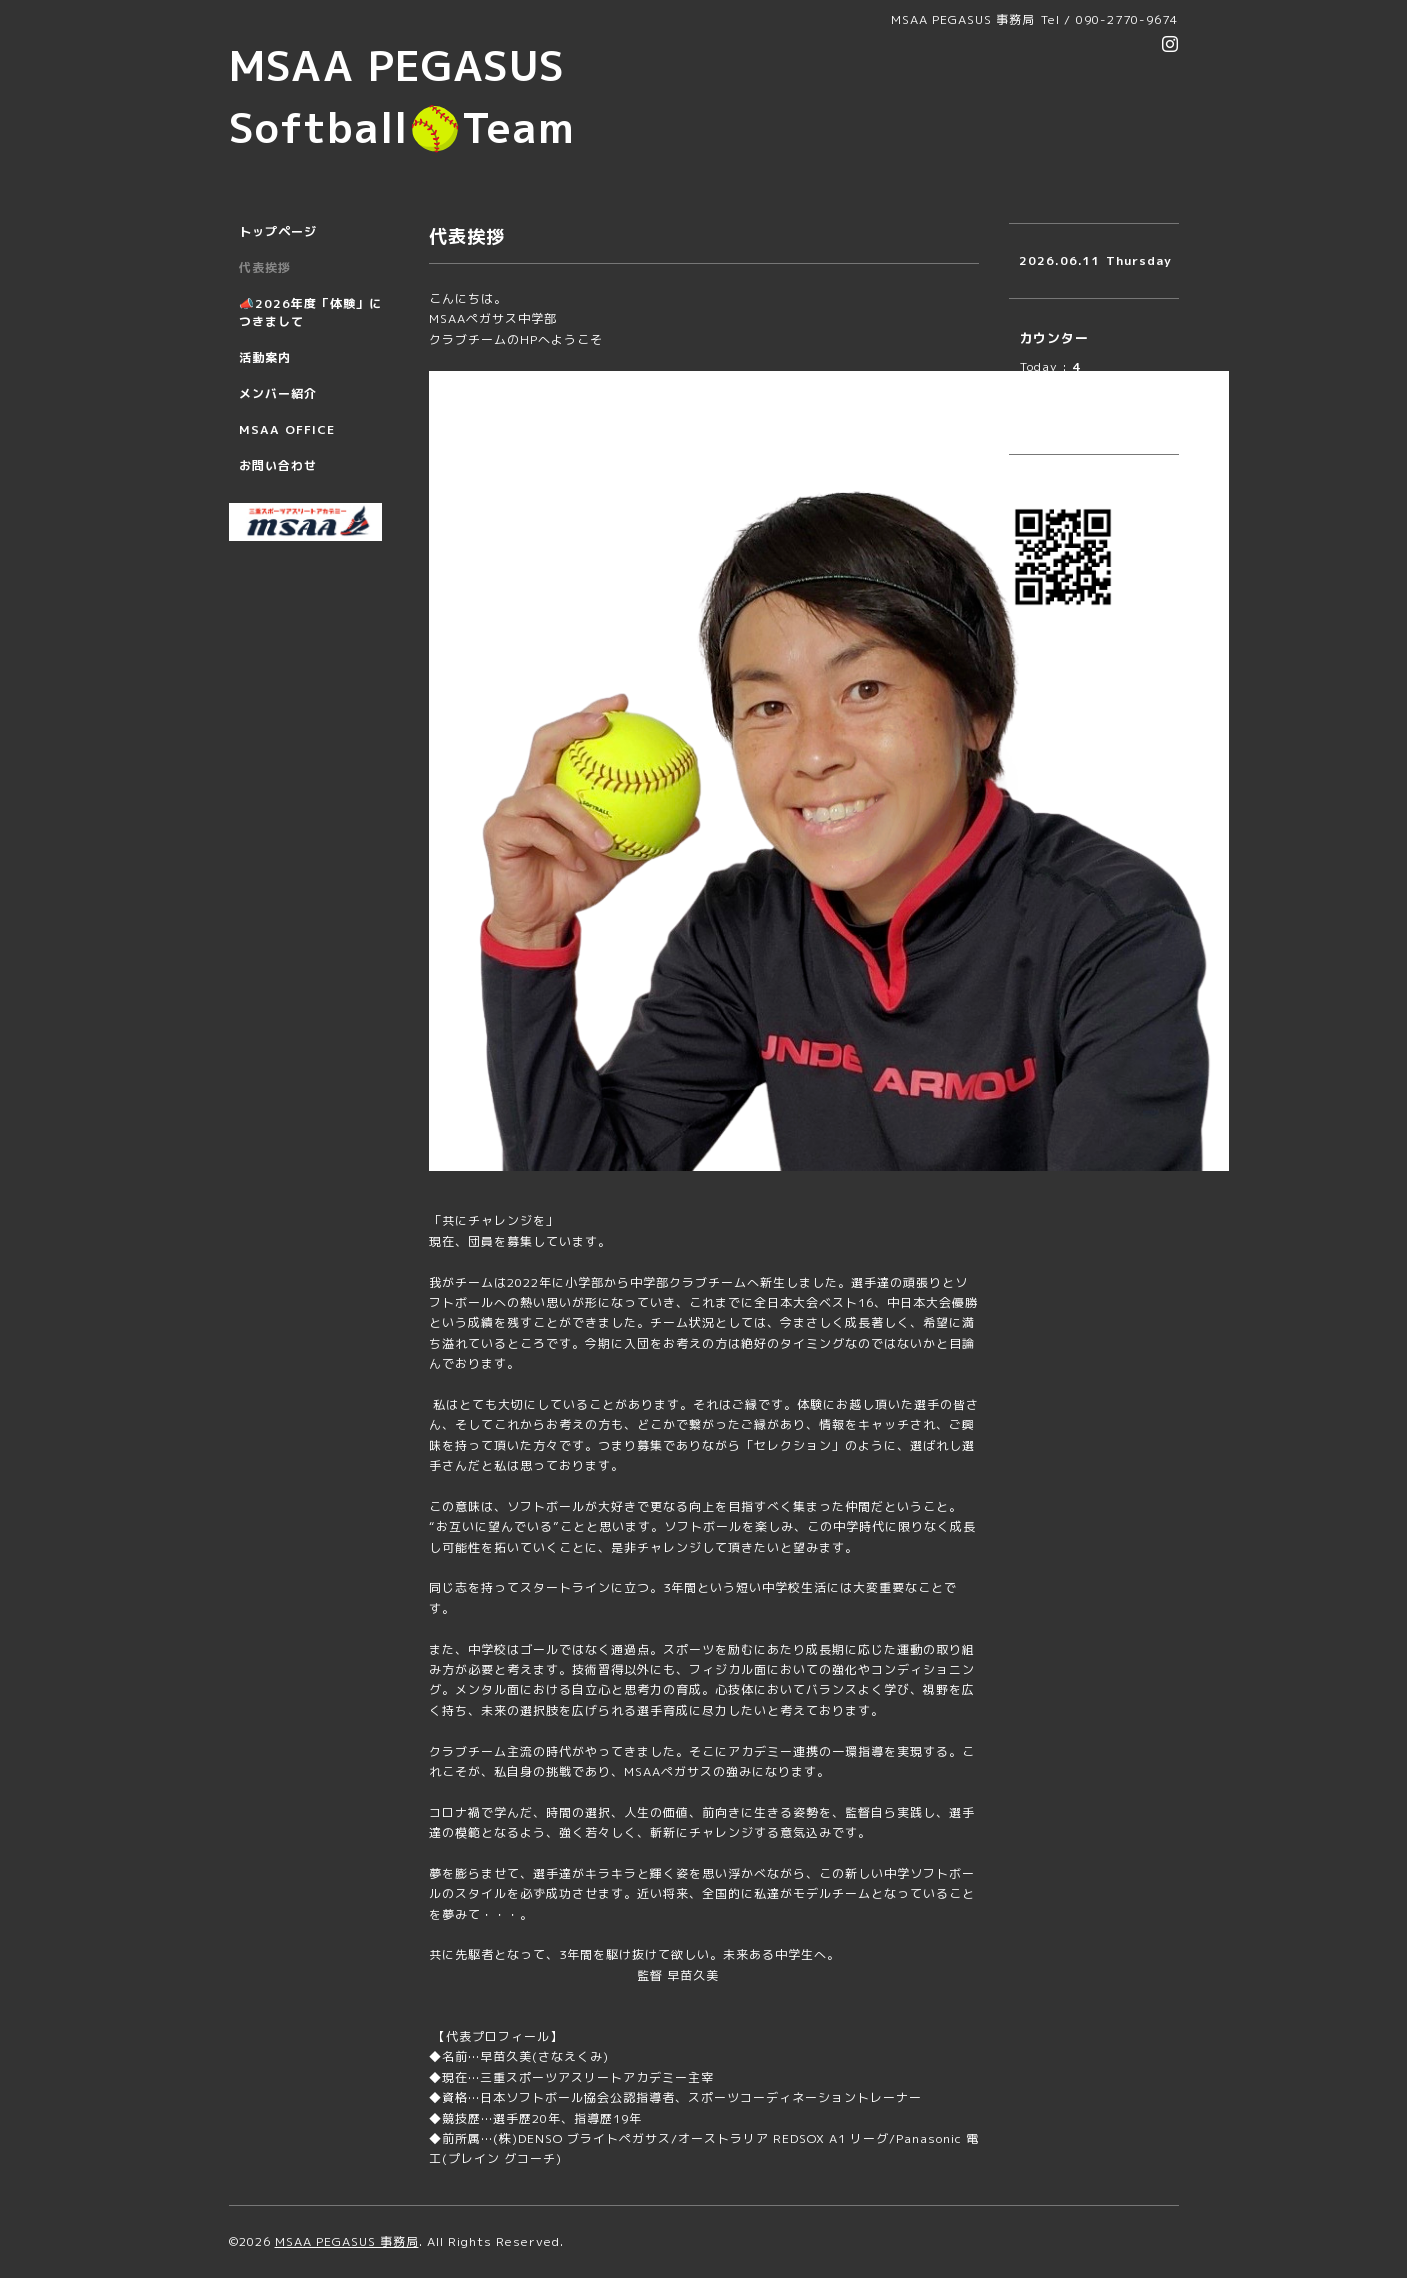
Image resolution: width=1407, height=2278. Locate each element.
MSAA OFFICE (287, 429)
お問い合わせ (278, 465)
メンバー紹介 (278, 393)
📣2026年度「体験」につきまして (310, 312)
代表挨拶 (265, 267)
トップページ (278, 231)
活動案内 (265, 357)
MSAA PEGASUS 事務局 (347, 2241)
